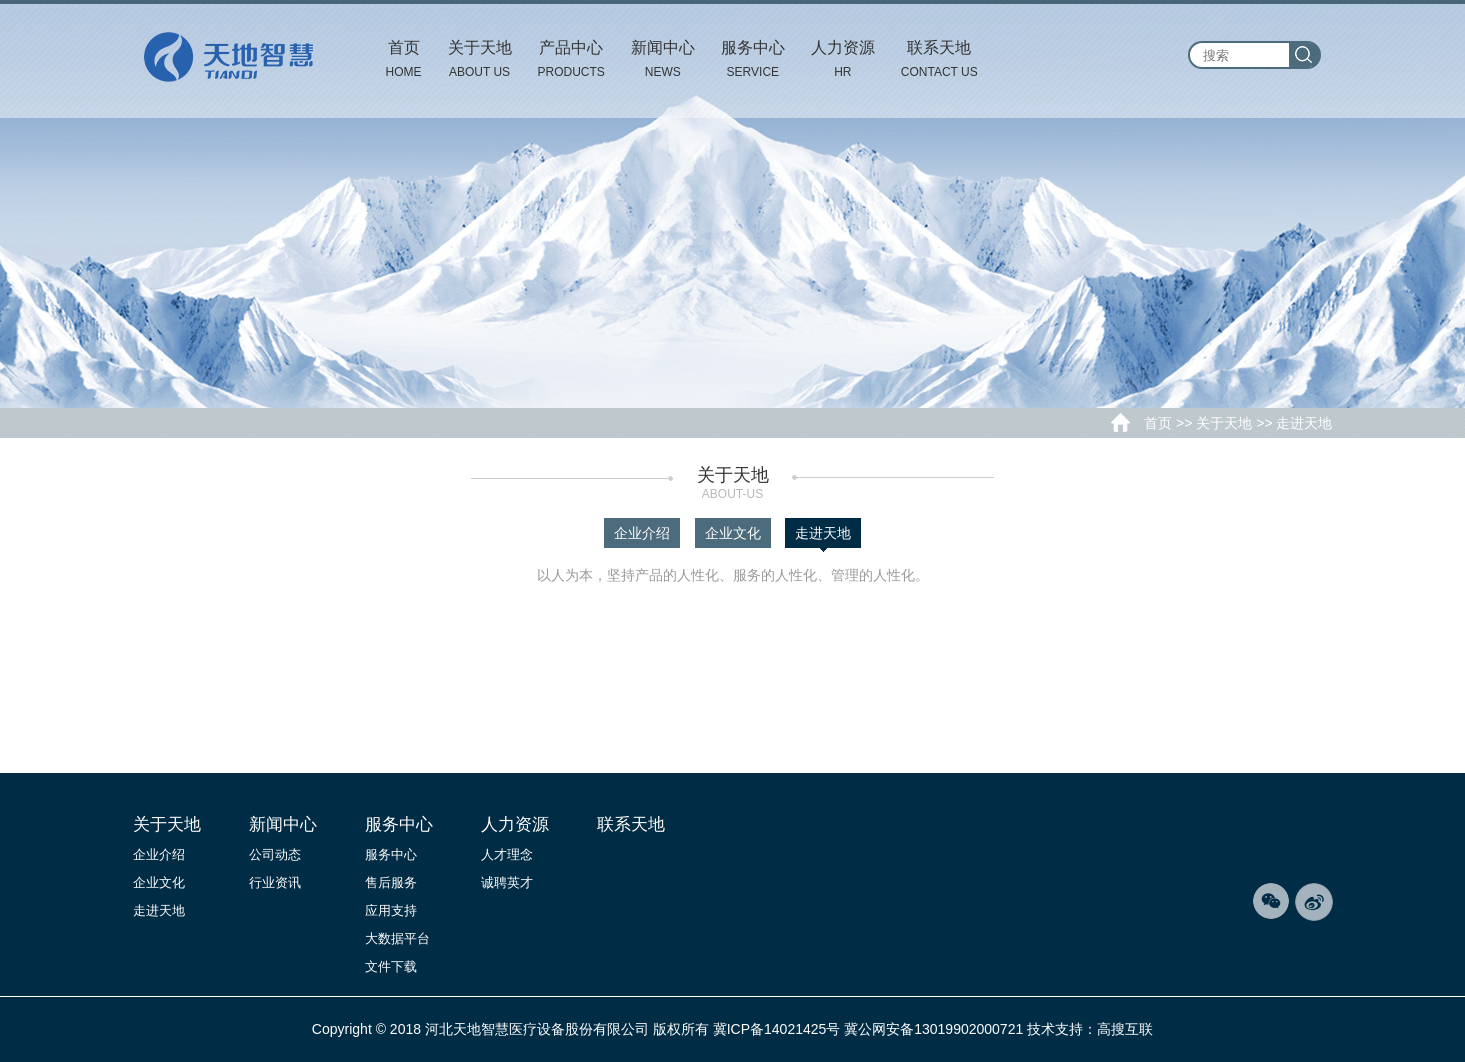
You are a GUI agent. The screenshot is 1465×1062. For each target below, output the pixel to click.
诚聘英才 (507, 882)
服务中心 (399, 824)
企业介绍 (642, 533)
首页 (1158, 423)
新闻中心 (283, 824)
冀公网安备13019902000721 (933, 1029)
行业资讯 (275, 882)
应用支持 (391, 910)
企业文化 (733, 533)
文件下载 (391, 966)
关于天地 (1224, 423)
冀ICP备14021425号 (777, 1029)
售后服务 (391, 882)
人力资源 (515, 824)
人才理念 (507, 854)
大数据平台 (397, 938)
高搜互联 (1125, 1029)
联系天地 (631, 824)
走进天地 (823, 536)
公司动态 (275, 854)
